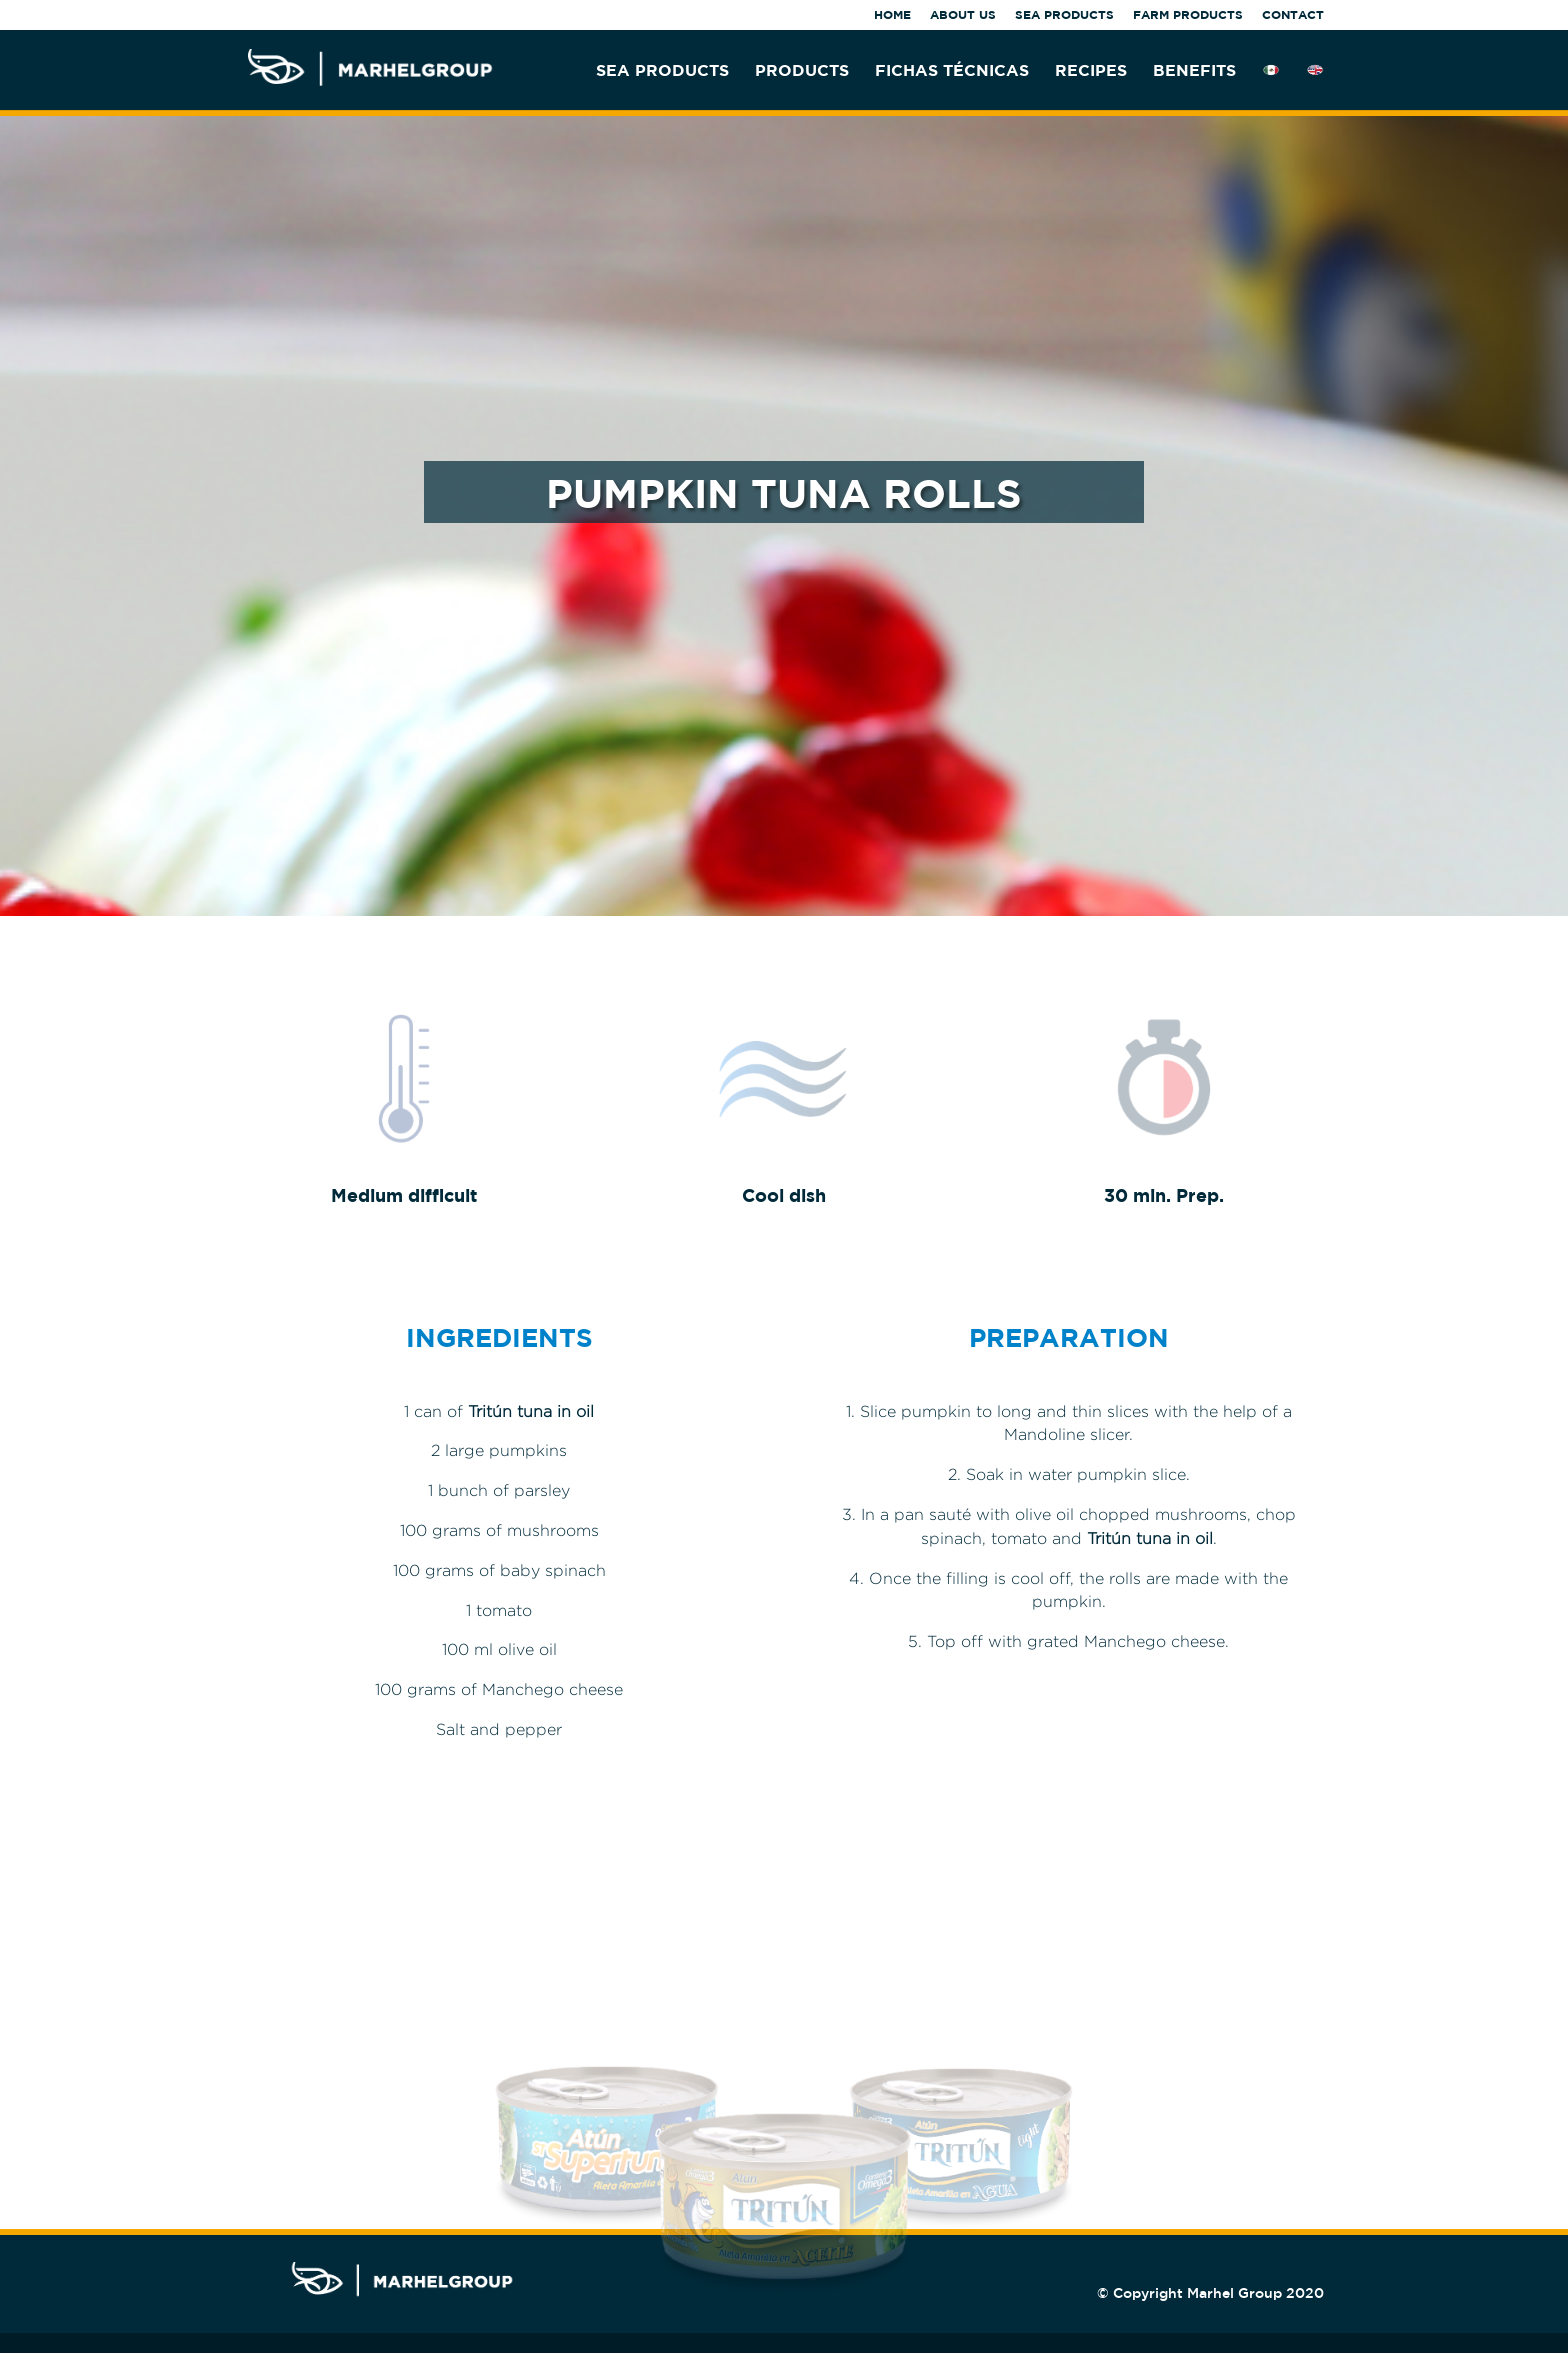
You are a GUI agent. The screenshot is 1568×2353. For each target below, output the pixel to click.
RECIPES (1091, 71)
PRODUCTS (802, 71)
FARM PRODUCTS (1188, 15)
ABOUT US (963, 15)
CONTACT (1293, 15)
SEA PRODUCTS (1064, 15)
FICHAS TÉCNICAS (952, 71)
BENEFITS (1194, 71)
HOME (892, 15)
